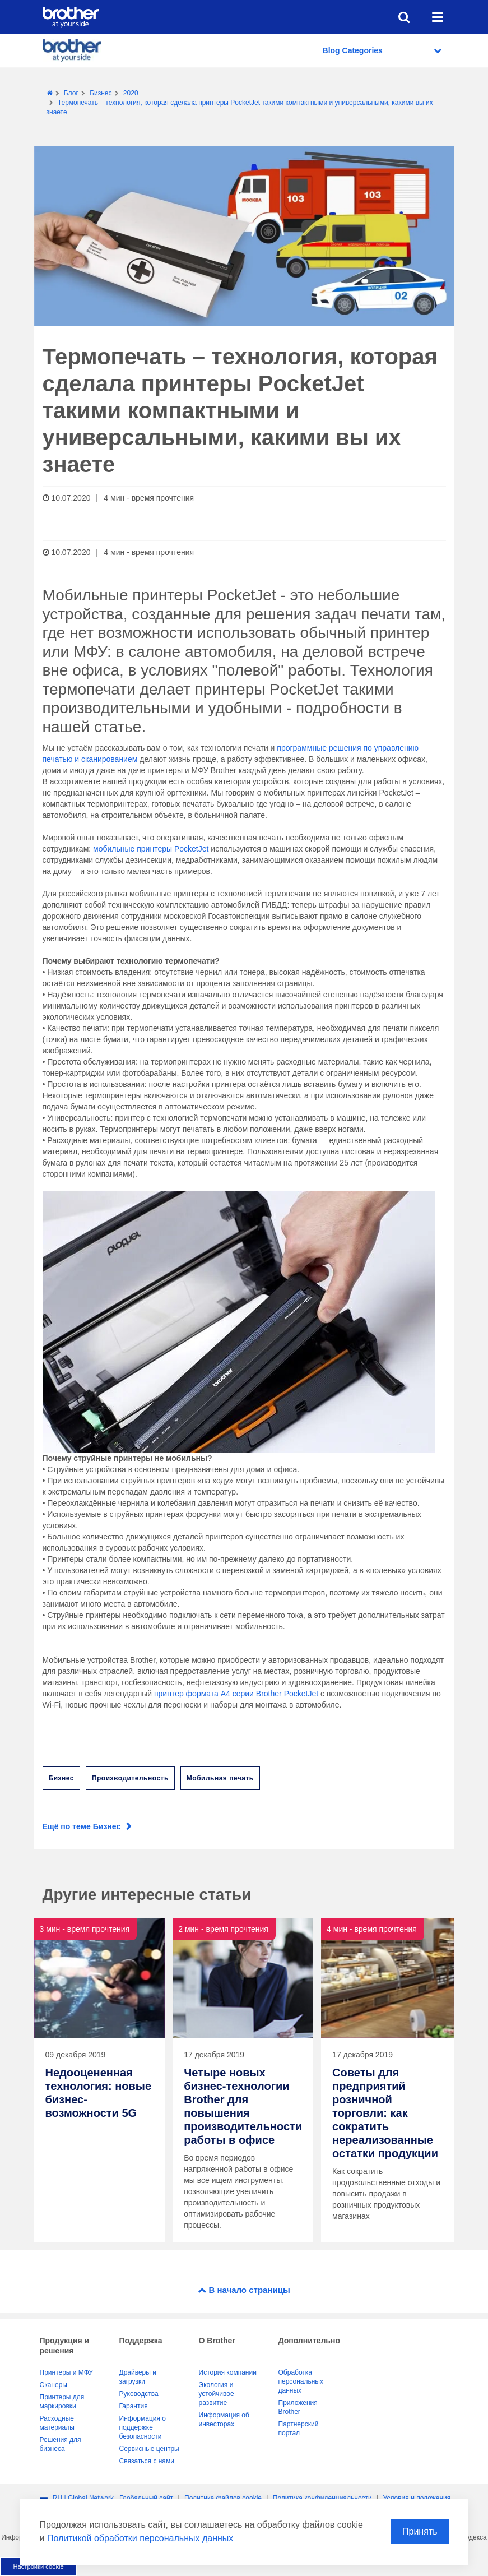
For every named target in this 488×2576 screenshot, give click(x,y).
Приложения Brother (298, 2407)
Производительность (130, 1778)
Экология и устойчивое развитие (216, 2394)
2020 (130, 93)
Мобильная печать (220, 1778)
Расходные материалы (57, 2423)
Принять (420, 2531)
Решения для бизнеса (60, 2444)
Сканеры (53, 2385)
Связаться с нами (146, 2461)
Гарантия (133, 2406)
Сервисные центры (149, 2449)
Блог (71, 93)
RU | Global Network (83, 2498)
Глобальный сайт (146, 2498)
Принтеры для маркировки (62, 2401)
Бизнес (100, 93)
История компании (228, 2372)
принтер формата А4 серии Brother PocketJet (236, 1693)
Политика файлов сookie (223, 2498)
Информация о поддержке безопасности (142, 2427)
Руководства (139, 2394)
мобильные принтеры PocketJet (150, 848)
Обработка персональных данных (300, 2381)
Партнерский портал (298, 2428)
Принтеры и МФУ (66, 2372)
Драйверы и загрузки (137, 2377)
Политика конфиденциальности (322, 2498)
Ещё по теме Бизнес (82, 1826)
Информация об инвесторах (224, 2419)
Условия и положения (417, 2498)
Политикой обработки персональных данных (140, 2538)
